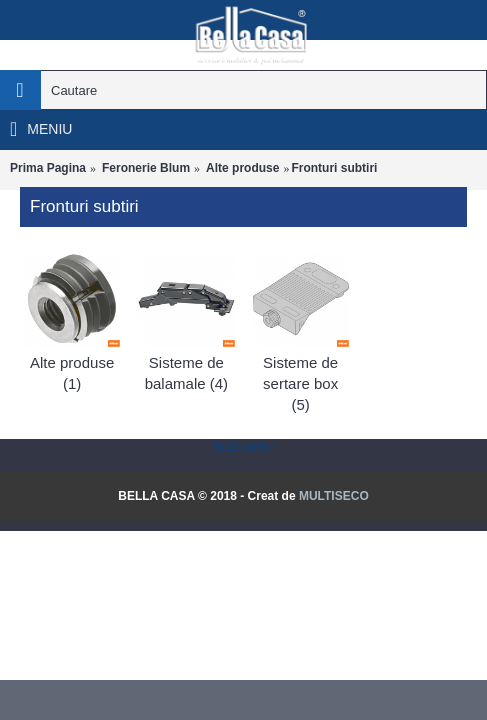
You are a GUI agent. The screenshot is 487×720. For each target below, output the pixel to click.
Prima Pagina (48, 168)
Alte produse (242, 168)
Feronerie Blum (146, 168)
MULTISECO (334, 496)
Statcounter (243, 447)
